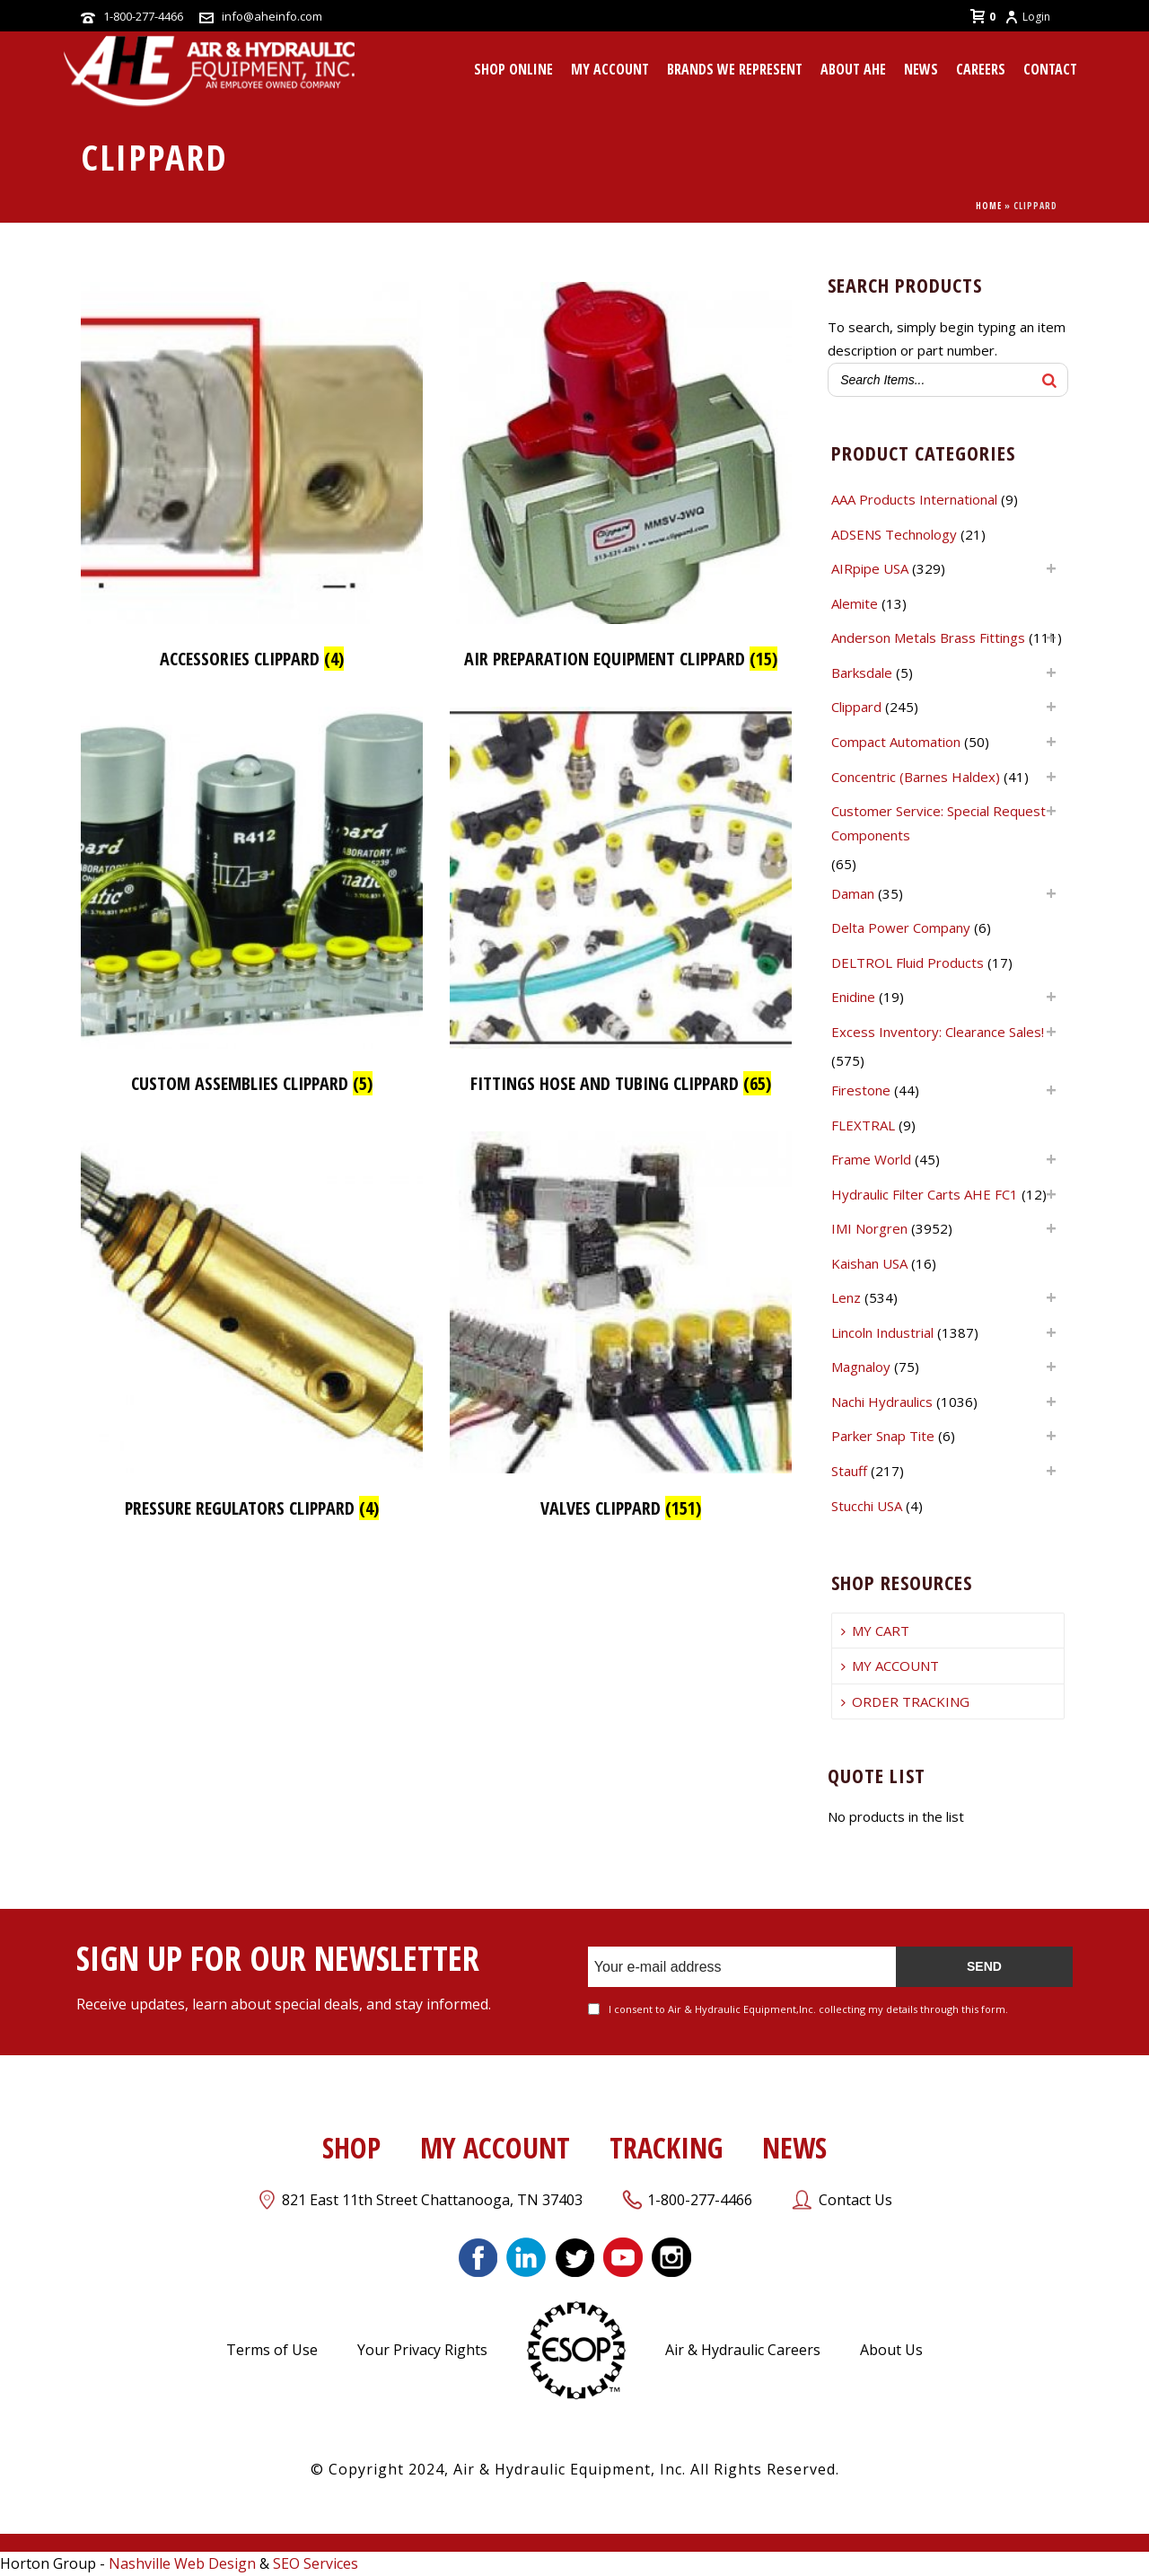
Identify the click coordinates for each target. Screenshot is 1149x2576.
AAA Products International (914, 499)
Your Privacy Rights (422, 2350)
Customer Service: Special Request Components (938, 823)
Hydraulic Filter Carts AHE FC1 (924, 1194)
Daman (852, 893)
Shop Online (513, 69)
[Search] (1049, 380)
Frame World (871, 1159)
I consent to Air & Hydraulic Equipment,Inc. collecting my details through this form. (808, 2009)
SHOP (351, 2147)
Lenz (846, 1297)
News (921, 69)
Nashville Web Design (182, 2563)
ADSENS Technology (894, 534)
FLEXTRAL (863, 1125)
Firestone (860, 1090)
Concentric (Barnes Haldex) (915, 777)
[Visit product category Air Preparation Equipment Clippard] (621, 481)
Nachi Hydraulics (882, 1402)
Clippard (856, 707)
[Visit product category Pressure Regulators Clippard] (252, 1330)
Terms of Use (272, 2350)
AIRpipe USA (869, 568)
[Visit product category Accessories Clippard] (252, 481)
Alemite (854, 603)
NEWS (794, 2147)
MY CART (875, 1631)
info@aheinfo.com (272, 16)
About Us (891, 2350)
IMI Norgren (869, 1228)
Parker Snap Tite (882, 1436)
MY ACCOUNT (610, 69)
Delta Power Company (900, 927)
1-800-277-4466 (143, 16)
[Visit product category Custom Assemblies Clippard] (252, 905)
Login (1027, 16)
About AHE (853, 69)
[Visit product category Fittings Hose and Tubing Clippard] (621, 905)
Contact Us (855, 2200)
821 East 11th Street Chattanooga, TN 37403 (432, 2200)
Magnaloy (860, 1367)
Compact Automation (895, 742)
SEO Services (315, 2563)
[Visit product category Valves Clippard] (621, 1330)
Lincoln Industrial (882, 1332)
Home (989, 205)
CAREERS (980, 69)
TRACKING (666, 2147)
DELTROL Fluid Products (907, 962)
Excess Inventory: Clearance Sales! (937, 1032)
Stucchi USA (866, 1506)
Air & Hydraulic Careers (742, 2350)
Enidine (853, 997)
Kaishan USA (869, 1263)
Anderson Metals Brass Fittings (928, 637)
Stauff (849, 1471)
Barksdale (861, 672)
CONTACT (1050, 69)
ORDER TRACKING (905, 1701)
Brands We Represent (735, 69)
